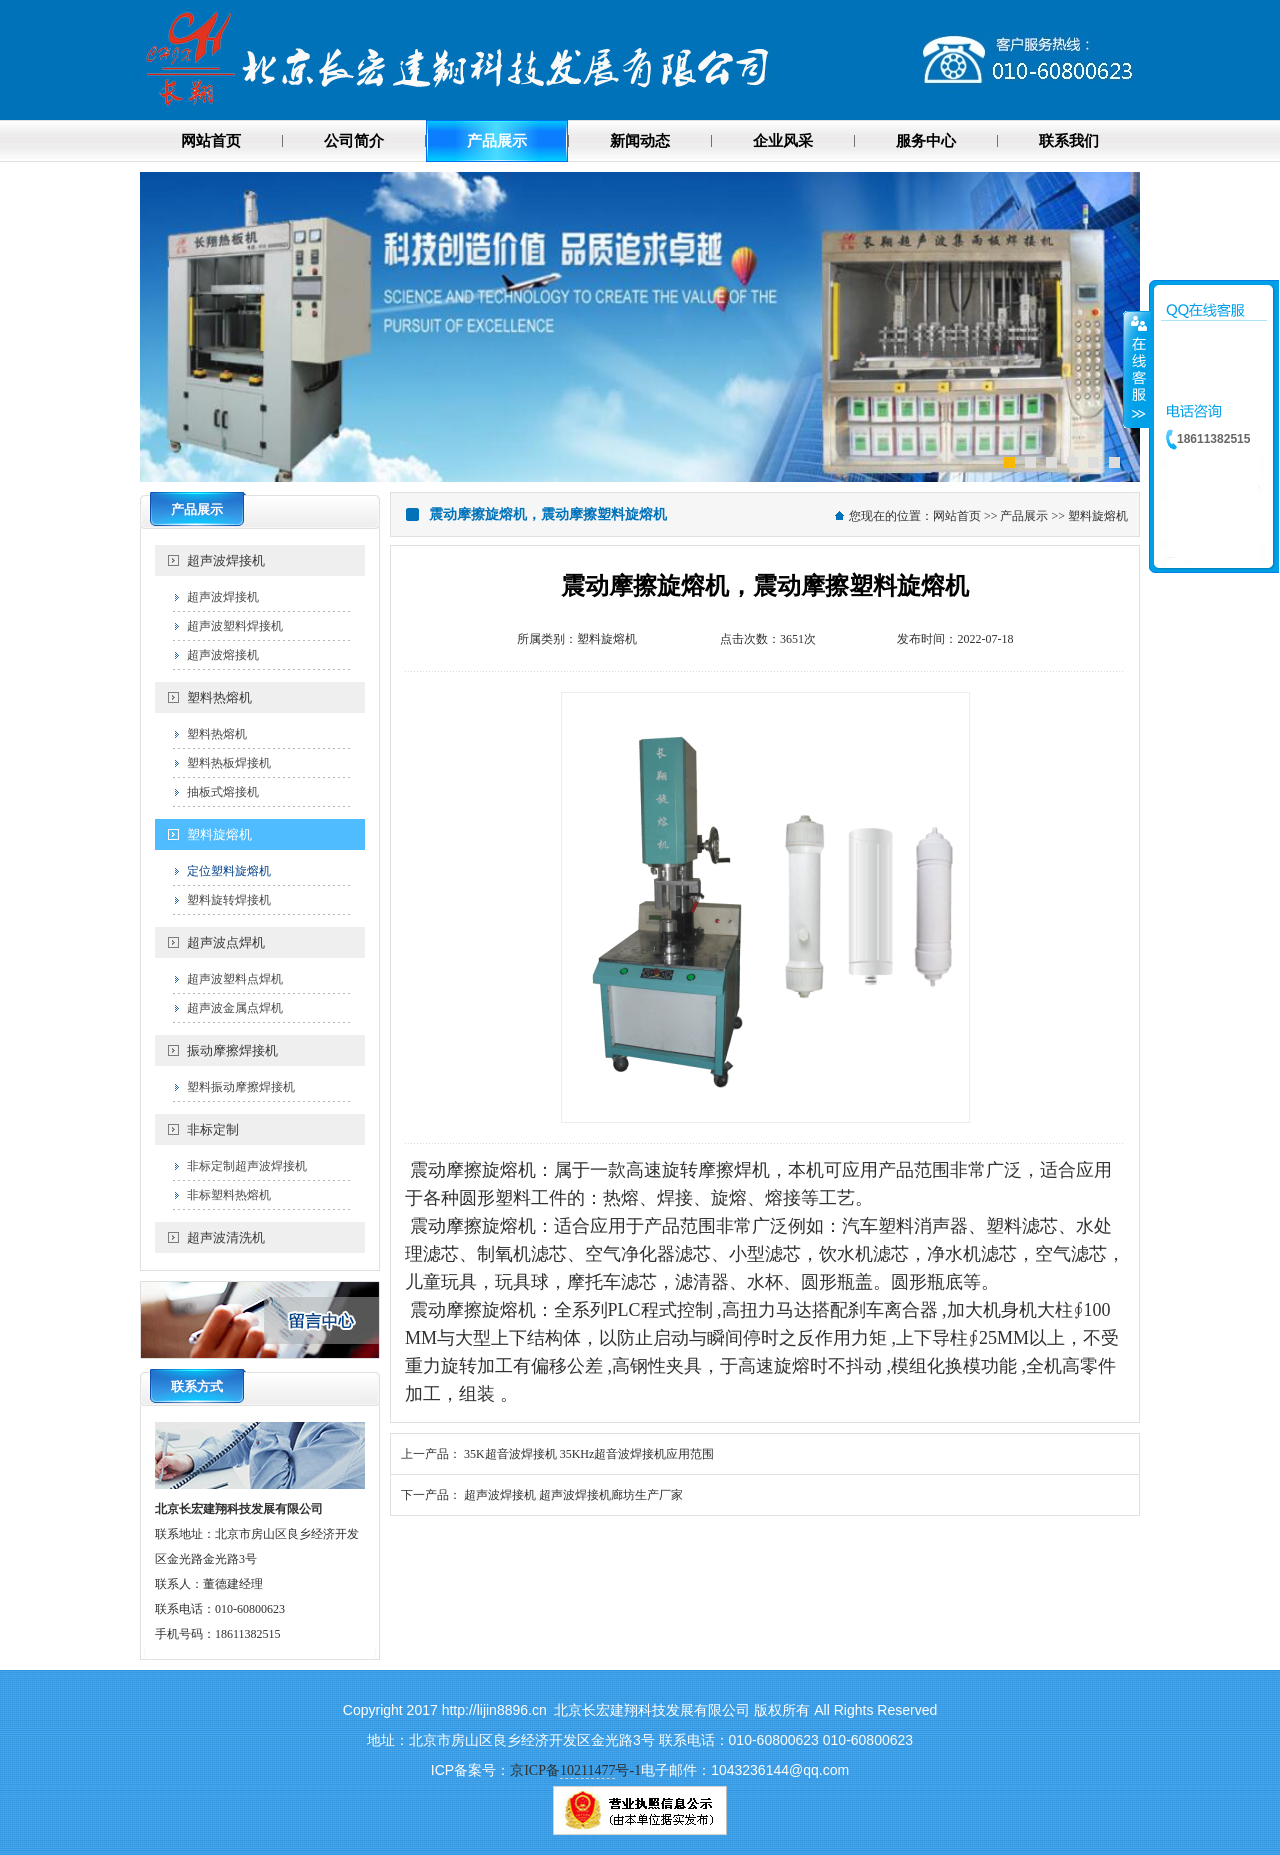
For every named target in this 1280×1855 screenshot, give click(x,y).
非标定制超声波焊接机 (247, 1166)
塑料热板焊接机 (229, 763)
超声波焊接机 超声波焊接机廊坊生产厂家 (573, 1495)
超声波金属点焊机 (235, 1008)
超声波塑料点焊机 (235, 979)
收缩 (1137, 369)
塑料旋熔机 (219, 834)
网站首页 (957, 516)
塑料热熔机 (219, 697)
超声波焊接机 (226, 560)
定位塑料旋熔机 (229, 871)
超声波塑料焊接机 (235, 626)
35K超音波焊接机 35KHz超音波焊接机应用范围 (589, 1454)
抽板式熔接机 (223, 792)
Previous (155, 324)
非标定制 (213, 1129)
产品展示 (1024, 516)
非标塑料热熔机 (229, 1195)
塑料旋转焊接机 (229, 900)
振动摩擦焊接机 (232, 1050)
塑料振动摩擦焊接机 (241, 1087)
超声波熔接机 (223, 655)
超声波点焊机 (226, 942)
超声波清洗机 (226, 1237)
